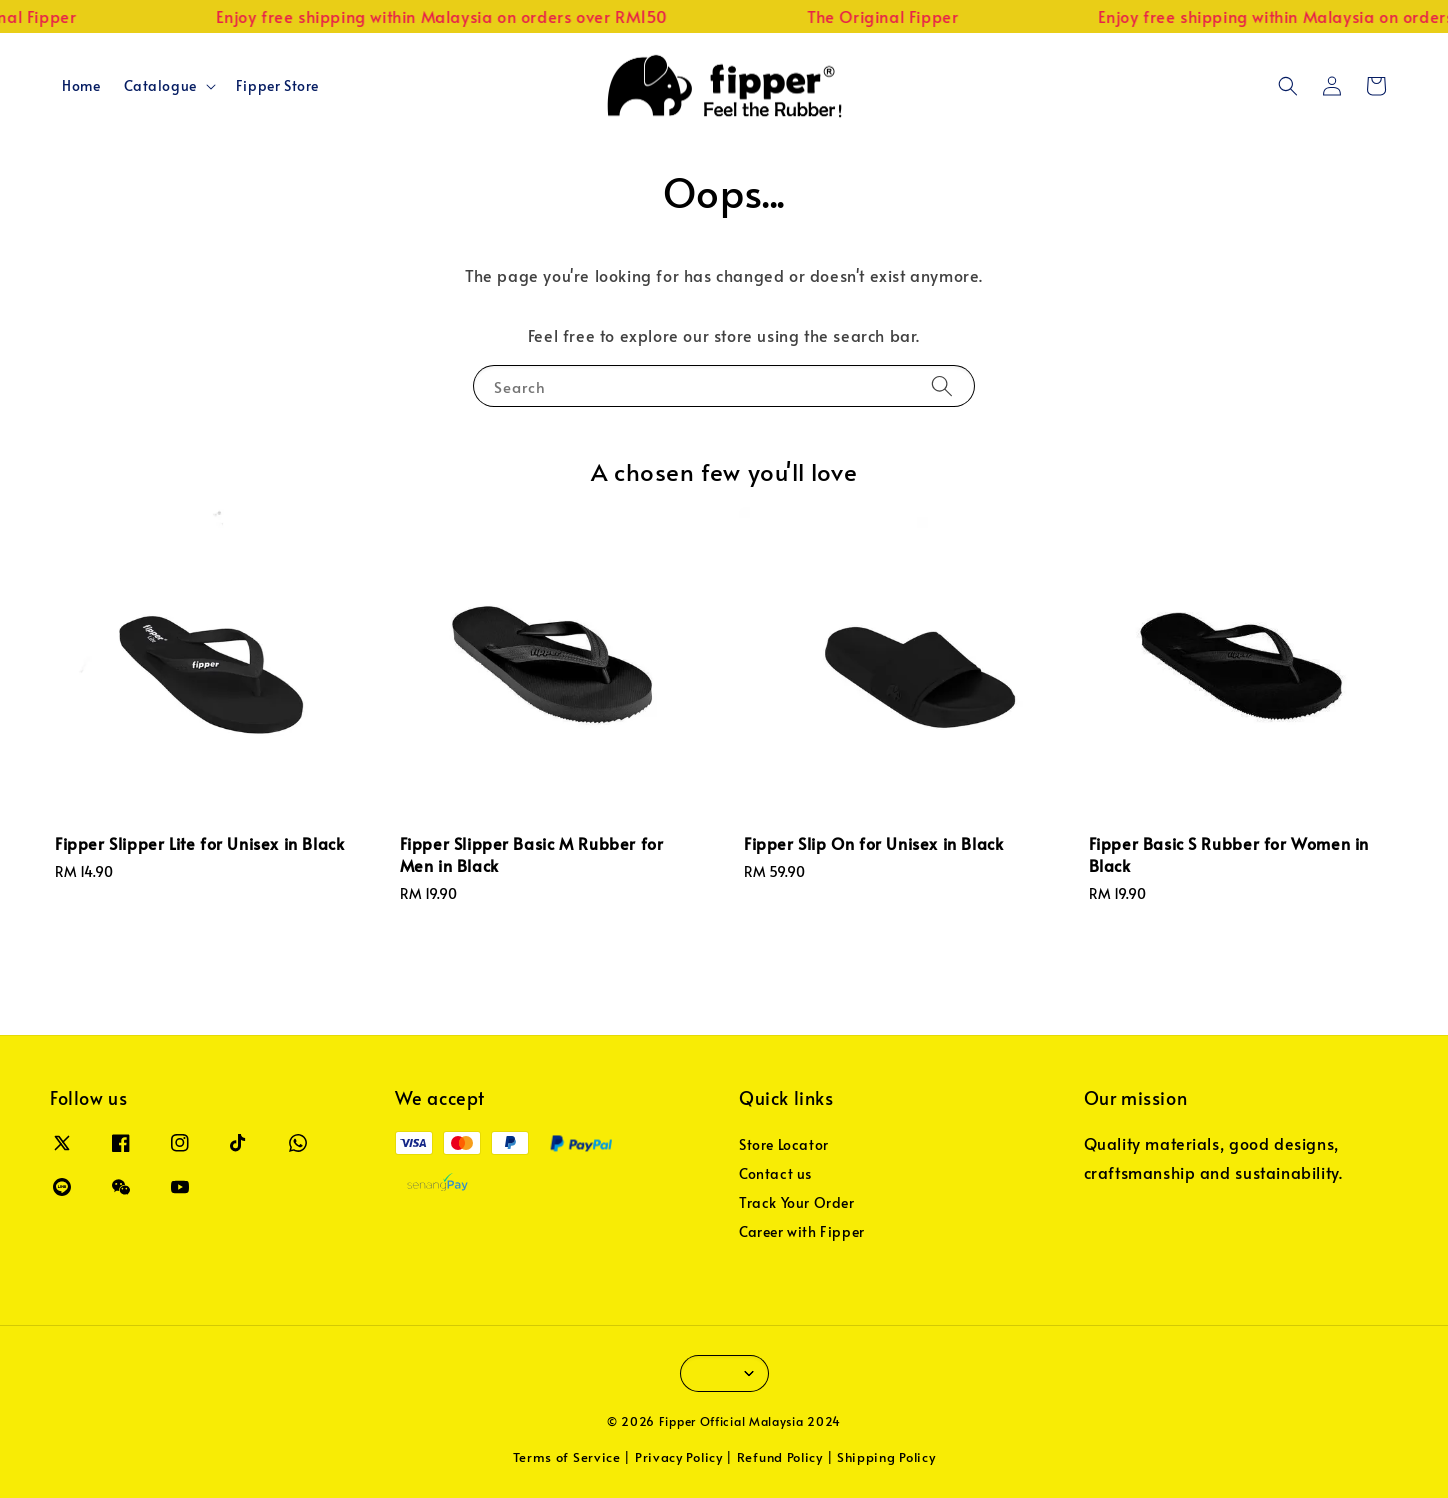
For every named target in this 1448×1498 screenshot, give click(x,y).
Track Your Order (797, 1202)
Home (81, 85)
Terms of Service (567, 1457)
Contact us (775, 1173)
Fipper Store (277, 85)
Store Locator (784, 1145)
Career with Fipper (802, 1231)
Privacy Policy (679, 1457)
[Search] (942, 385)
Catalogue (160, 86)
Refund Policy (780, 1457)
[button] (1288, 86)
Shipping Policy (886, 1457)
